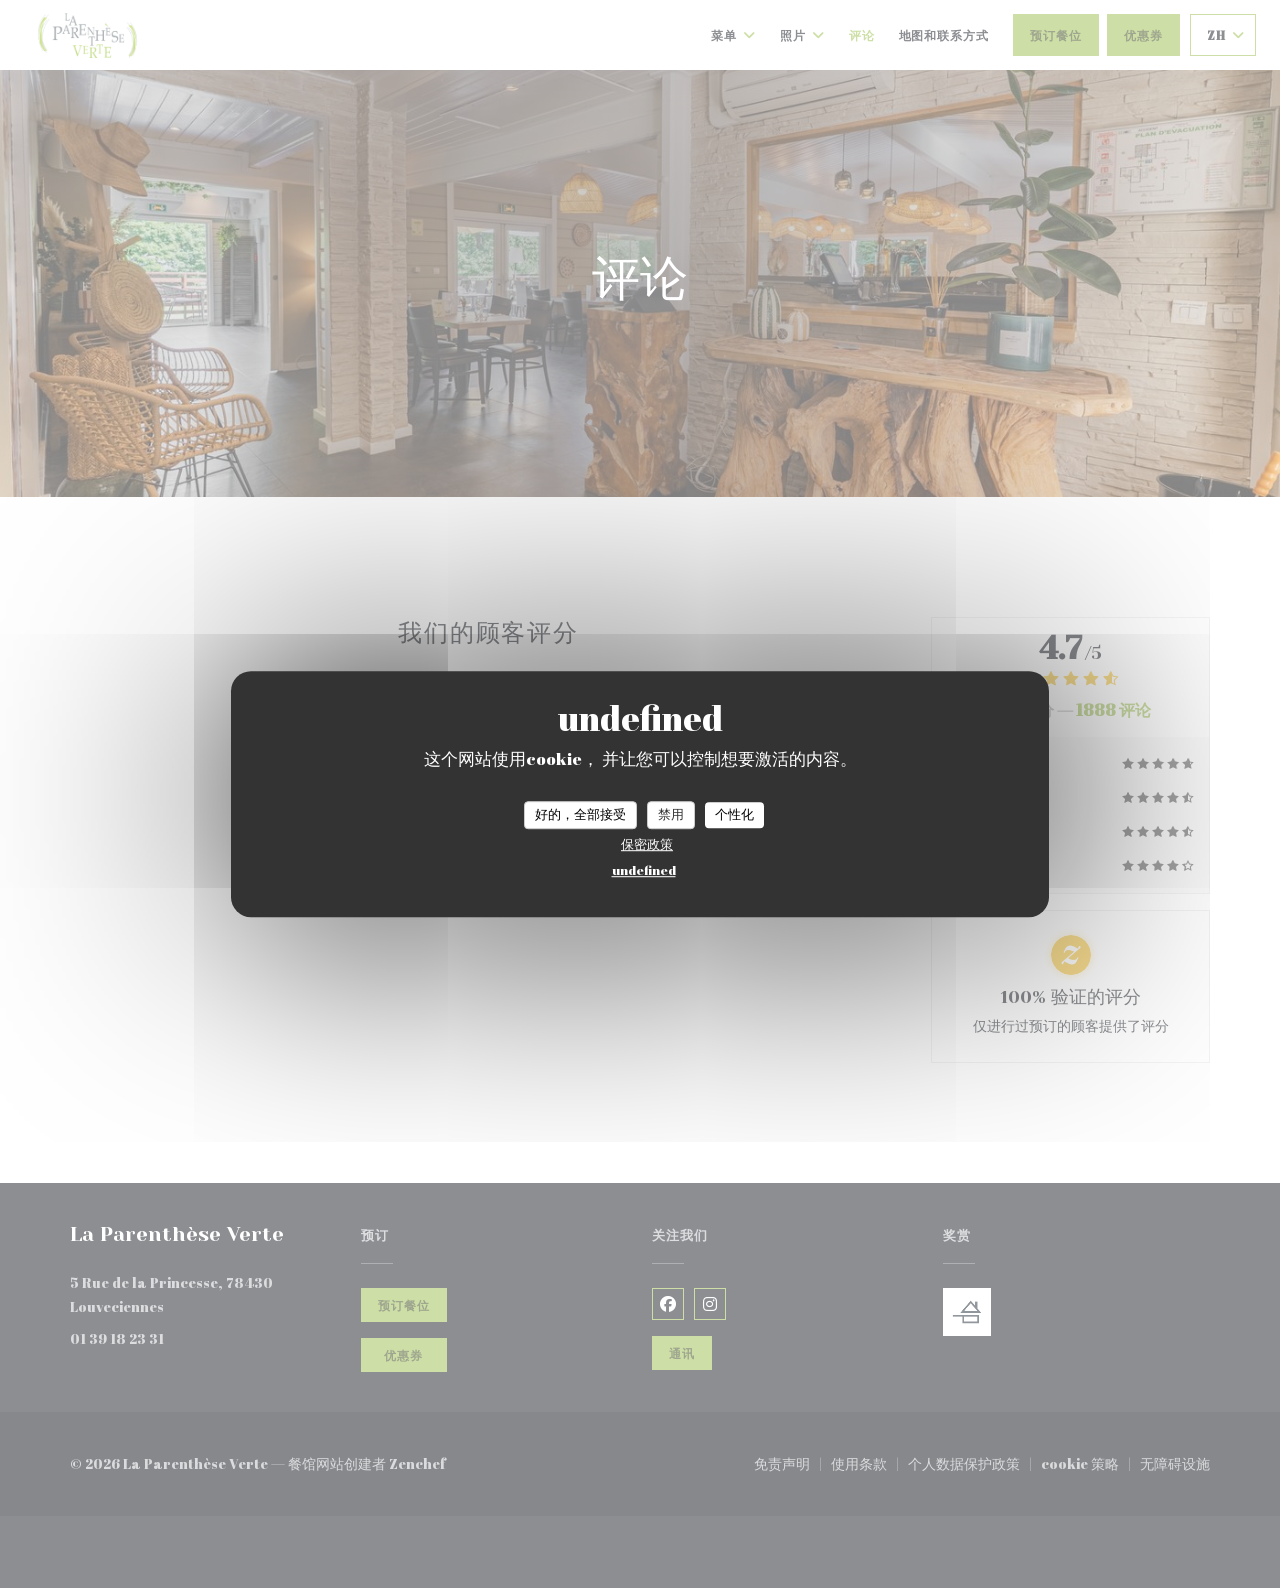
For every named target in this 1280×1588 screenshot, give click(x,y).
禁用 (671, 814)
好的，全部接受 (580, 814)
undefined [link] (644, 870)
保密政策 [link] (647, 844)
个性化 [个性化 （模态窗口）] (734, 814)
